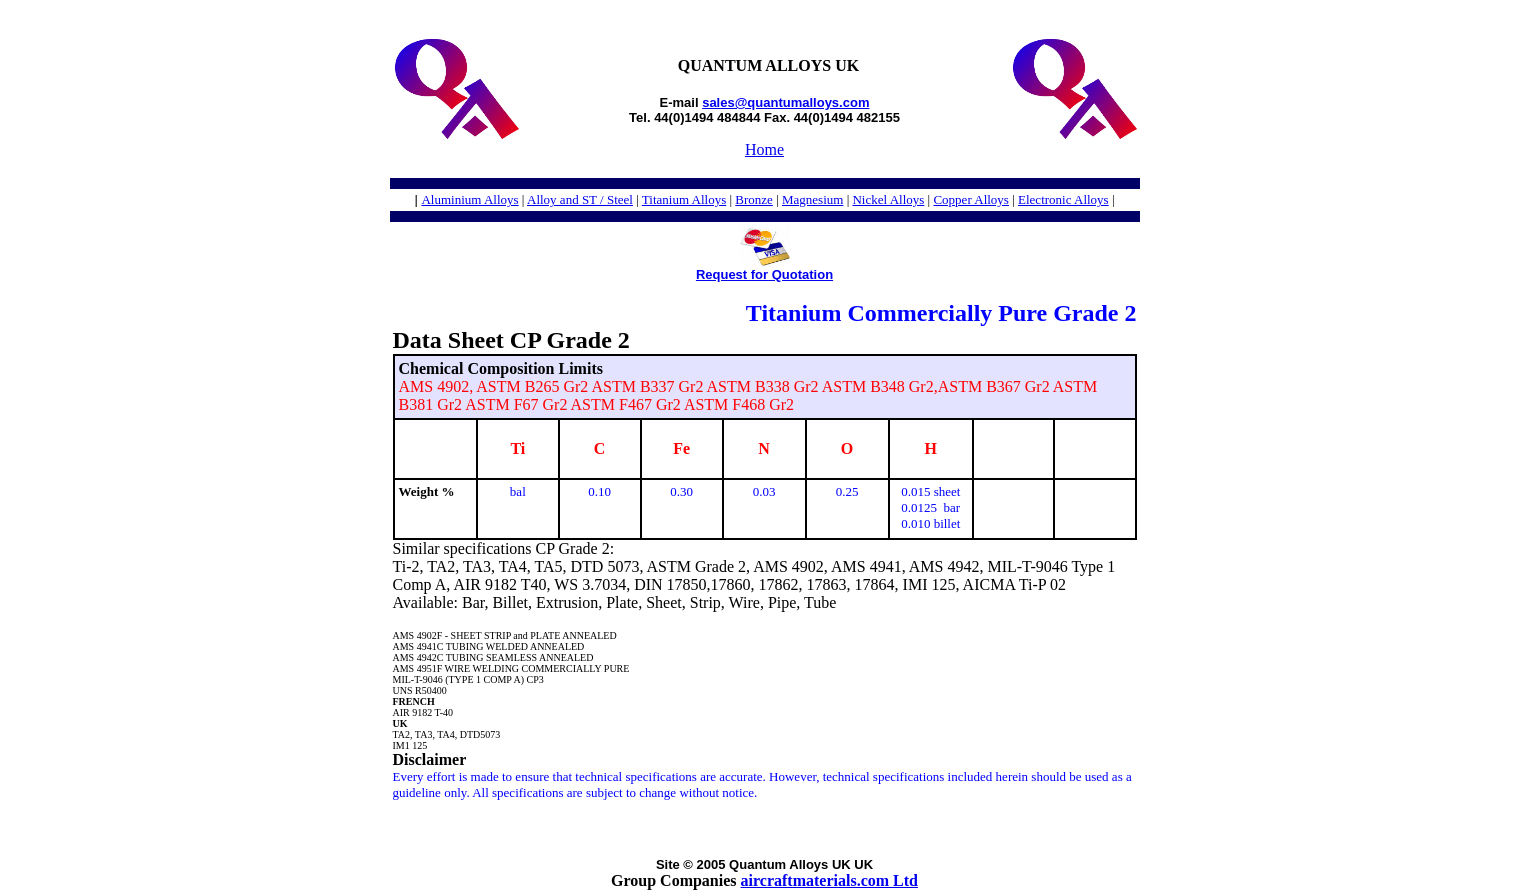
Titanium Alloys (684, 199)
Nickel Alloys (888, 199)
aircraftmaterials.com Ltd (829, 880)
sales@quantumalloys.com (785, 102)
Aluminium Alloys (469, 199)
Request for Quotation (764, 274)
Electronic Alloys (1063, 199)
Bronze (754, 199)
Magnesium (812, 199)
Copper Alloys (970, 199)
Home (764, 149)
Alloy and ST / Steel (580, 199)
